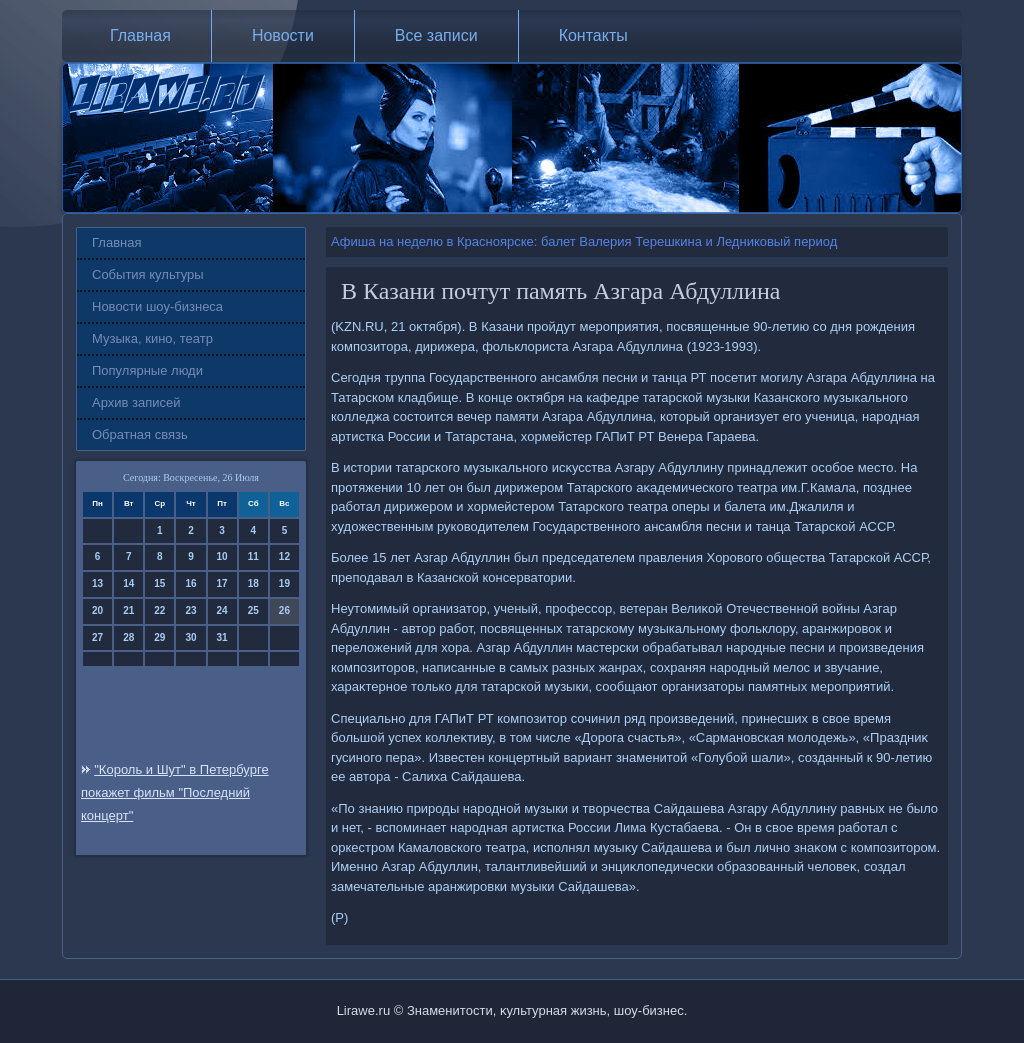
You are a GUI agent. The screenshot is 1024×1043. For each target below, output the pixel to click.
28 (128, 637)
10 (222, 556)
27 (97, 637)
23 (190, 610)
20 (97, 610)
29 (159, 637)
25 (253, 610)
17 (222, 583)
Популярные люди (147, 370)
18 (253, 583)
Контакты (593, 35)
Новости (283, 35)
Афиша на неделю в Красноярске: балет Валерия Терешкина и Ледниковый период (584, 241)
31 (222, 637)
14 (128, 583)
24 (222, 610)
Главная (140, 35)
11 (253, 556)
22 (159, 610)
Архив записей (136, 402)
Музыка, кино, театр (152, 338)
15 (159, 583)
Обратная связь (140, 434)
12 (284, 556)
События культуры (148, 274)
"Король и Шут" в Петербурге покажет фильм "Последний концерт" (175, 792)
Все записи (436, 35)
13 (97, 583)
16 (190, 583)
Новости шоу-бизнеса (157, 306)
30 (190, 637)
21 (128, 610)
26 (284, 610)
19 (284, 583)
